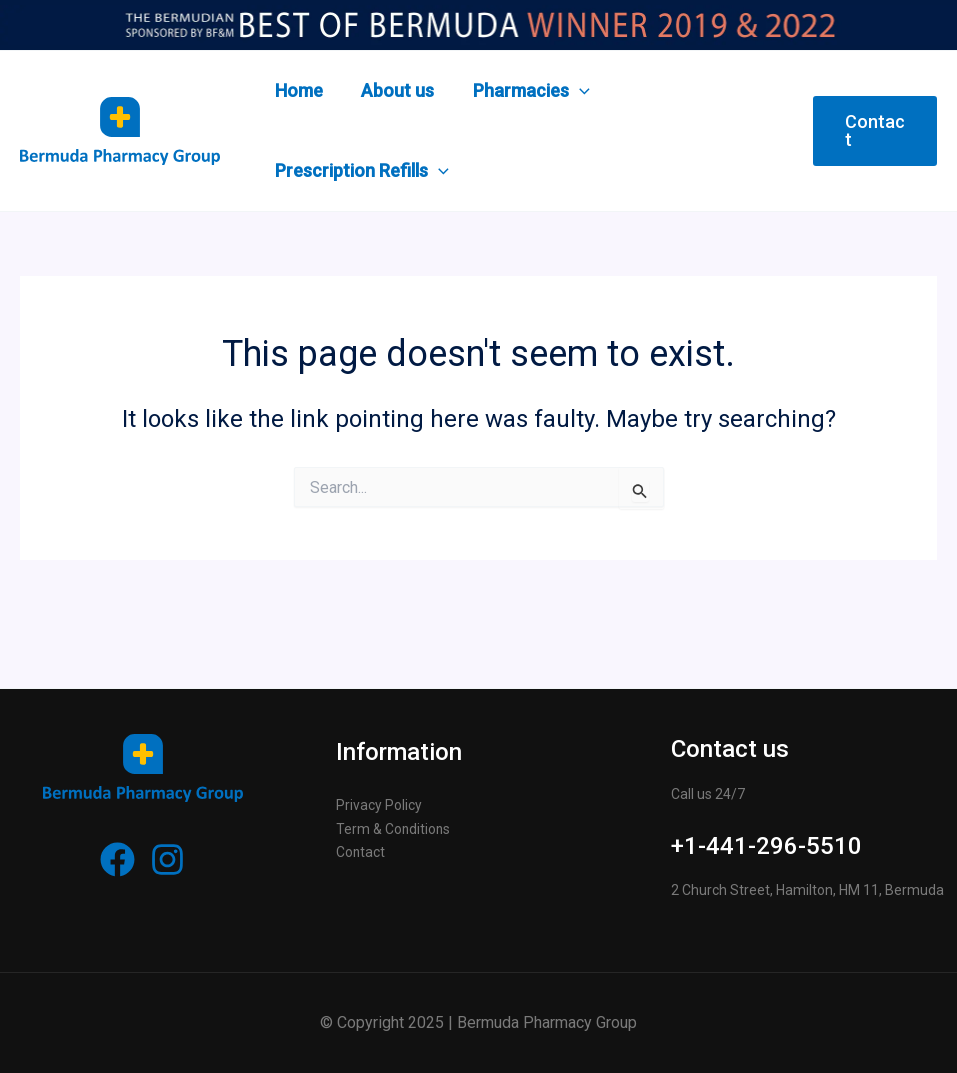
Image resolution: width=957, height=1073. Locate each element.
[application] (573, 91)
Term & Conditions (394, 829)
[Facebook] (117, 859)
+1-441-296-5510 (766, 846)
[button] (874, 131)
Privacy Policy (379, 805)
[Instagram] (167, 859)
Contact (361, 852)
